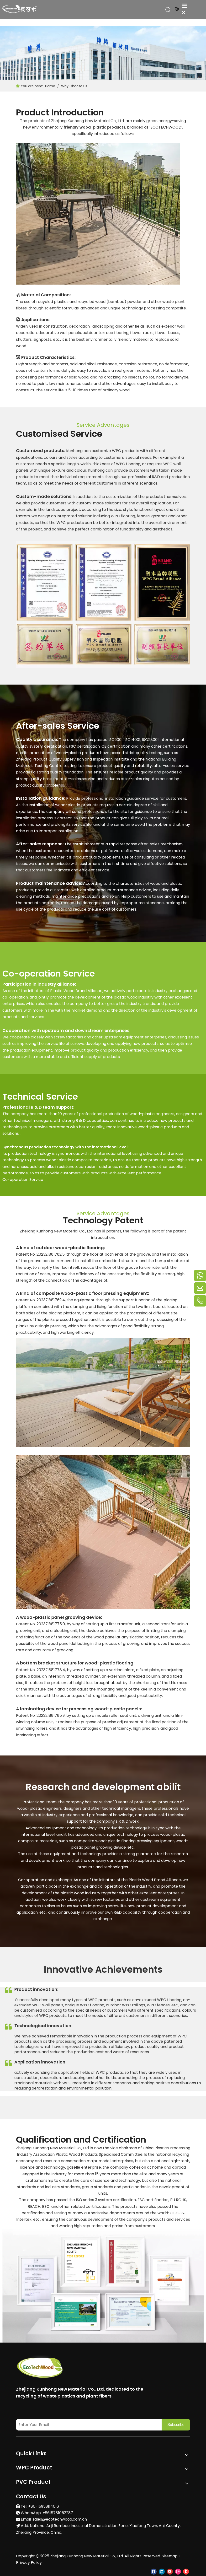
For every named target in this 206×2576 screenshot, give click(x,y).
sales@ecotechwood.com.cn (59, 2519)
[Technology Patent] (103, 1392)
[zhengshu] (103, 2286)
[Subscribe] (176, 2424)
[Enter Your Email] (87, 2424)
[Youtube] (170, 2571)
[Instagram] (178, 2571)
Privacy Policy (29, 2562)
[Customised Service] (103, 604)
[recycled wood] (98, 214)
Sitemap (170, 2556)
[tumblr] (186, 2571)
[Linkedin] (162, 2571)
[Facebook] (154, 2571)
